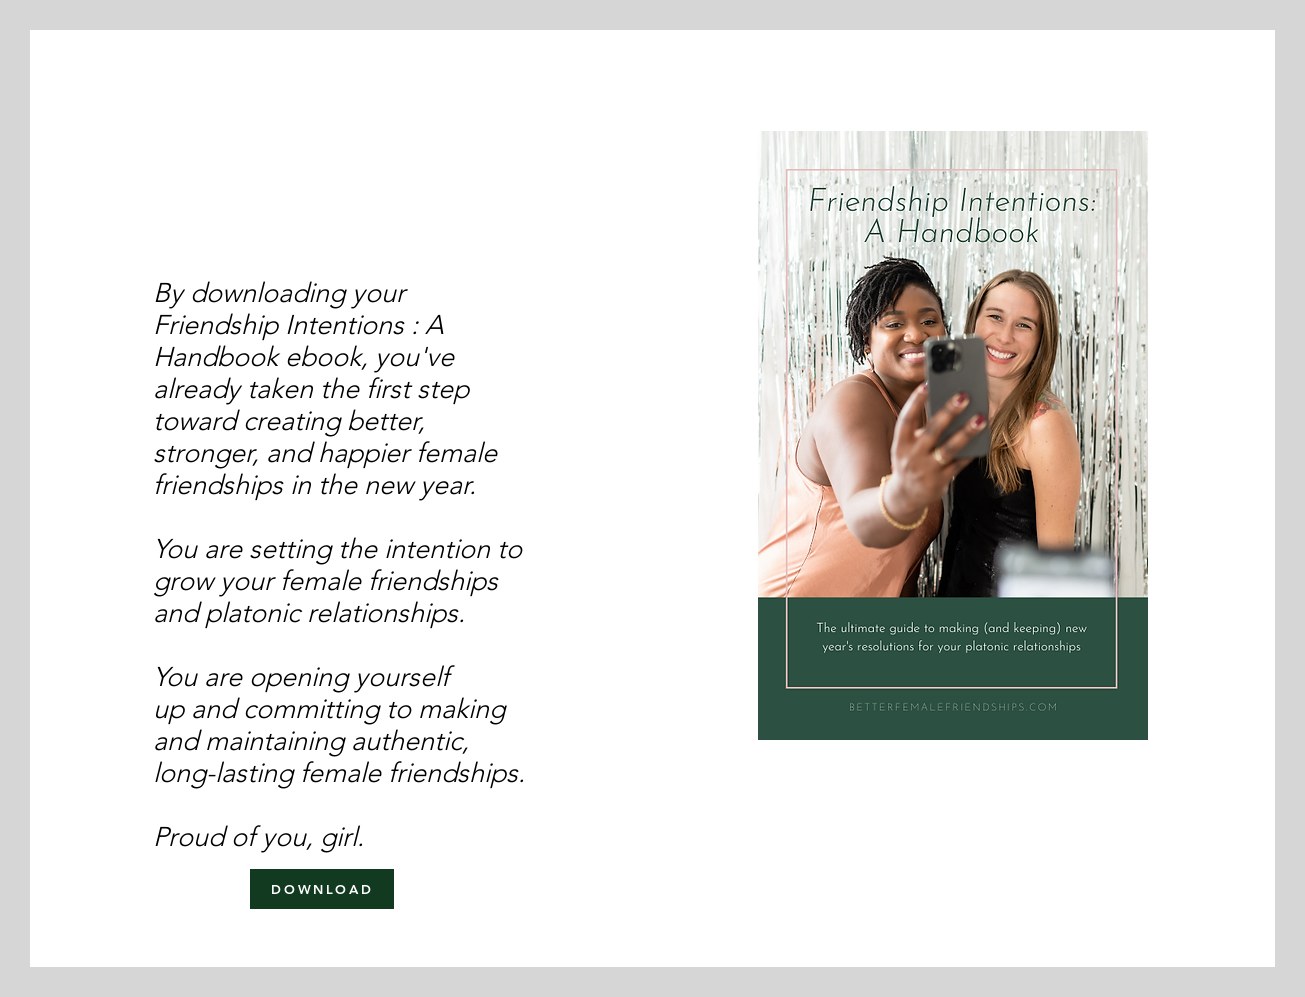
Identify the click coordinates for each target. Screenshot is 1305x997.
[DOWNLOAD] (322, 889)
